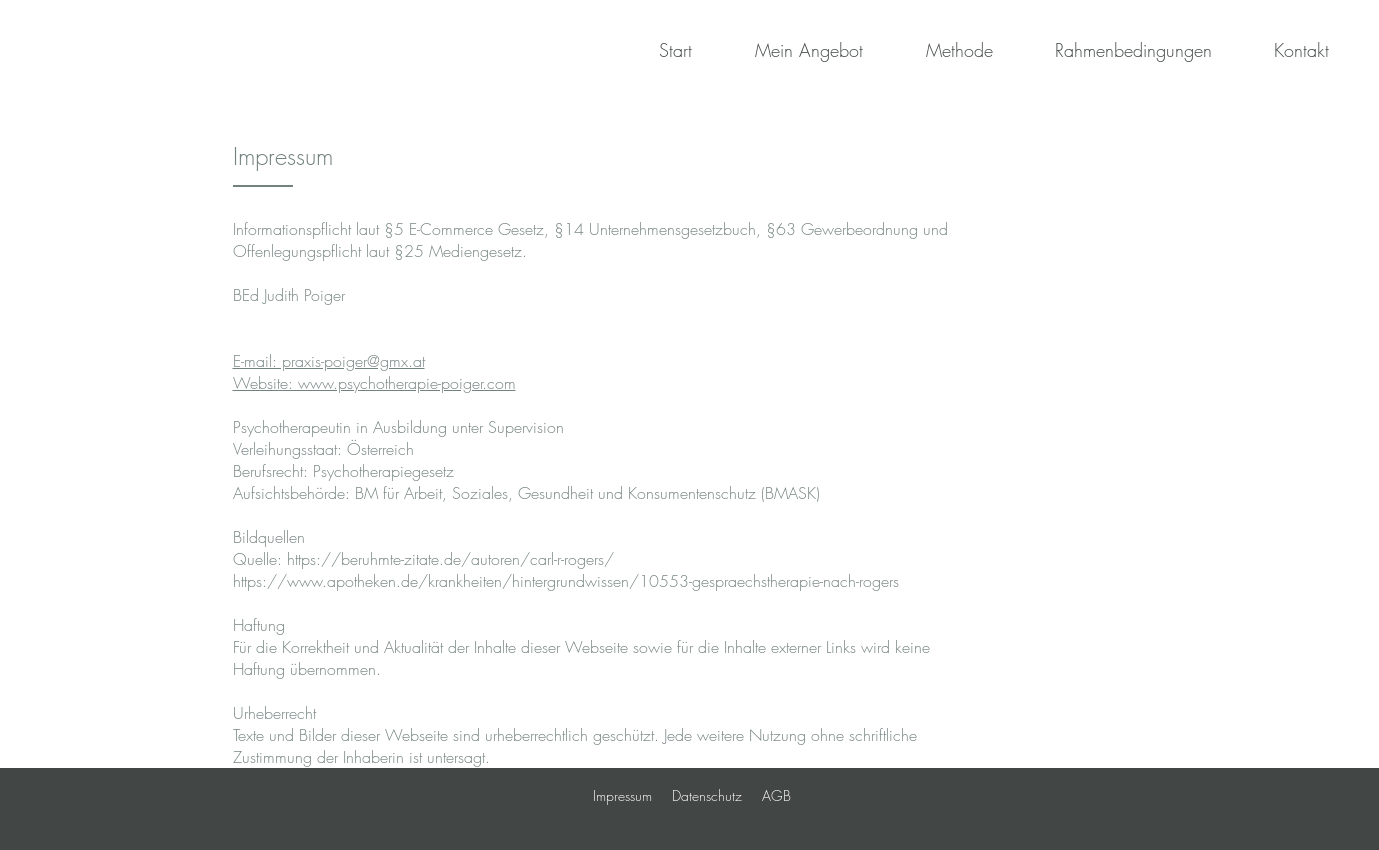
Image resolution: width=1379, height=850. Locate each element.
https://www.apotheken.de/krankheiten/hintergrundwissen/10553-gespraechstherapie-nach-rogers (566, 581)
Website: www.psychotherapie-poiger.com (374, 383)
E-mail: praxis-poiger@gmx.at (329, 361)
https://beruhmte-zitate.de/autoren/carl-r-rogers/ (450, 559)
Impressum (622, 795)
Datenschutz (707, 795)
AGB (776, 795)
